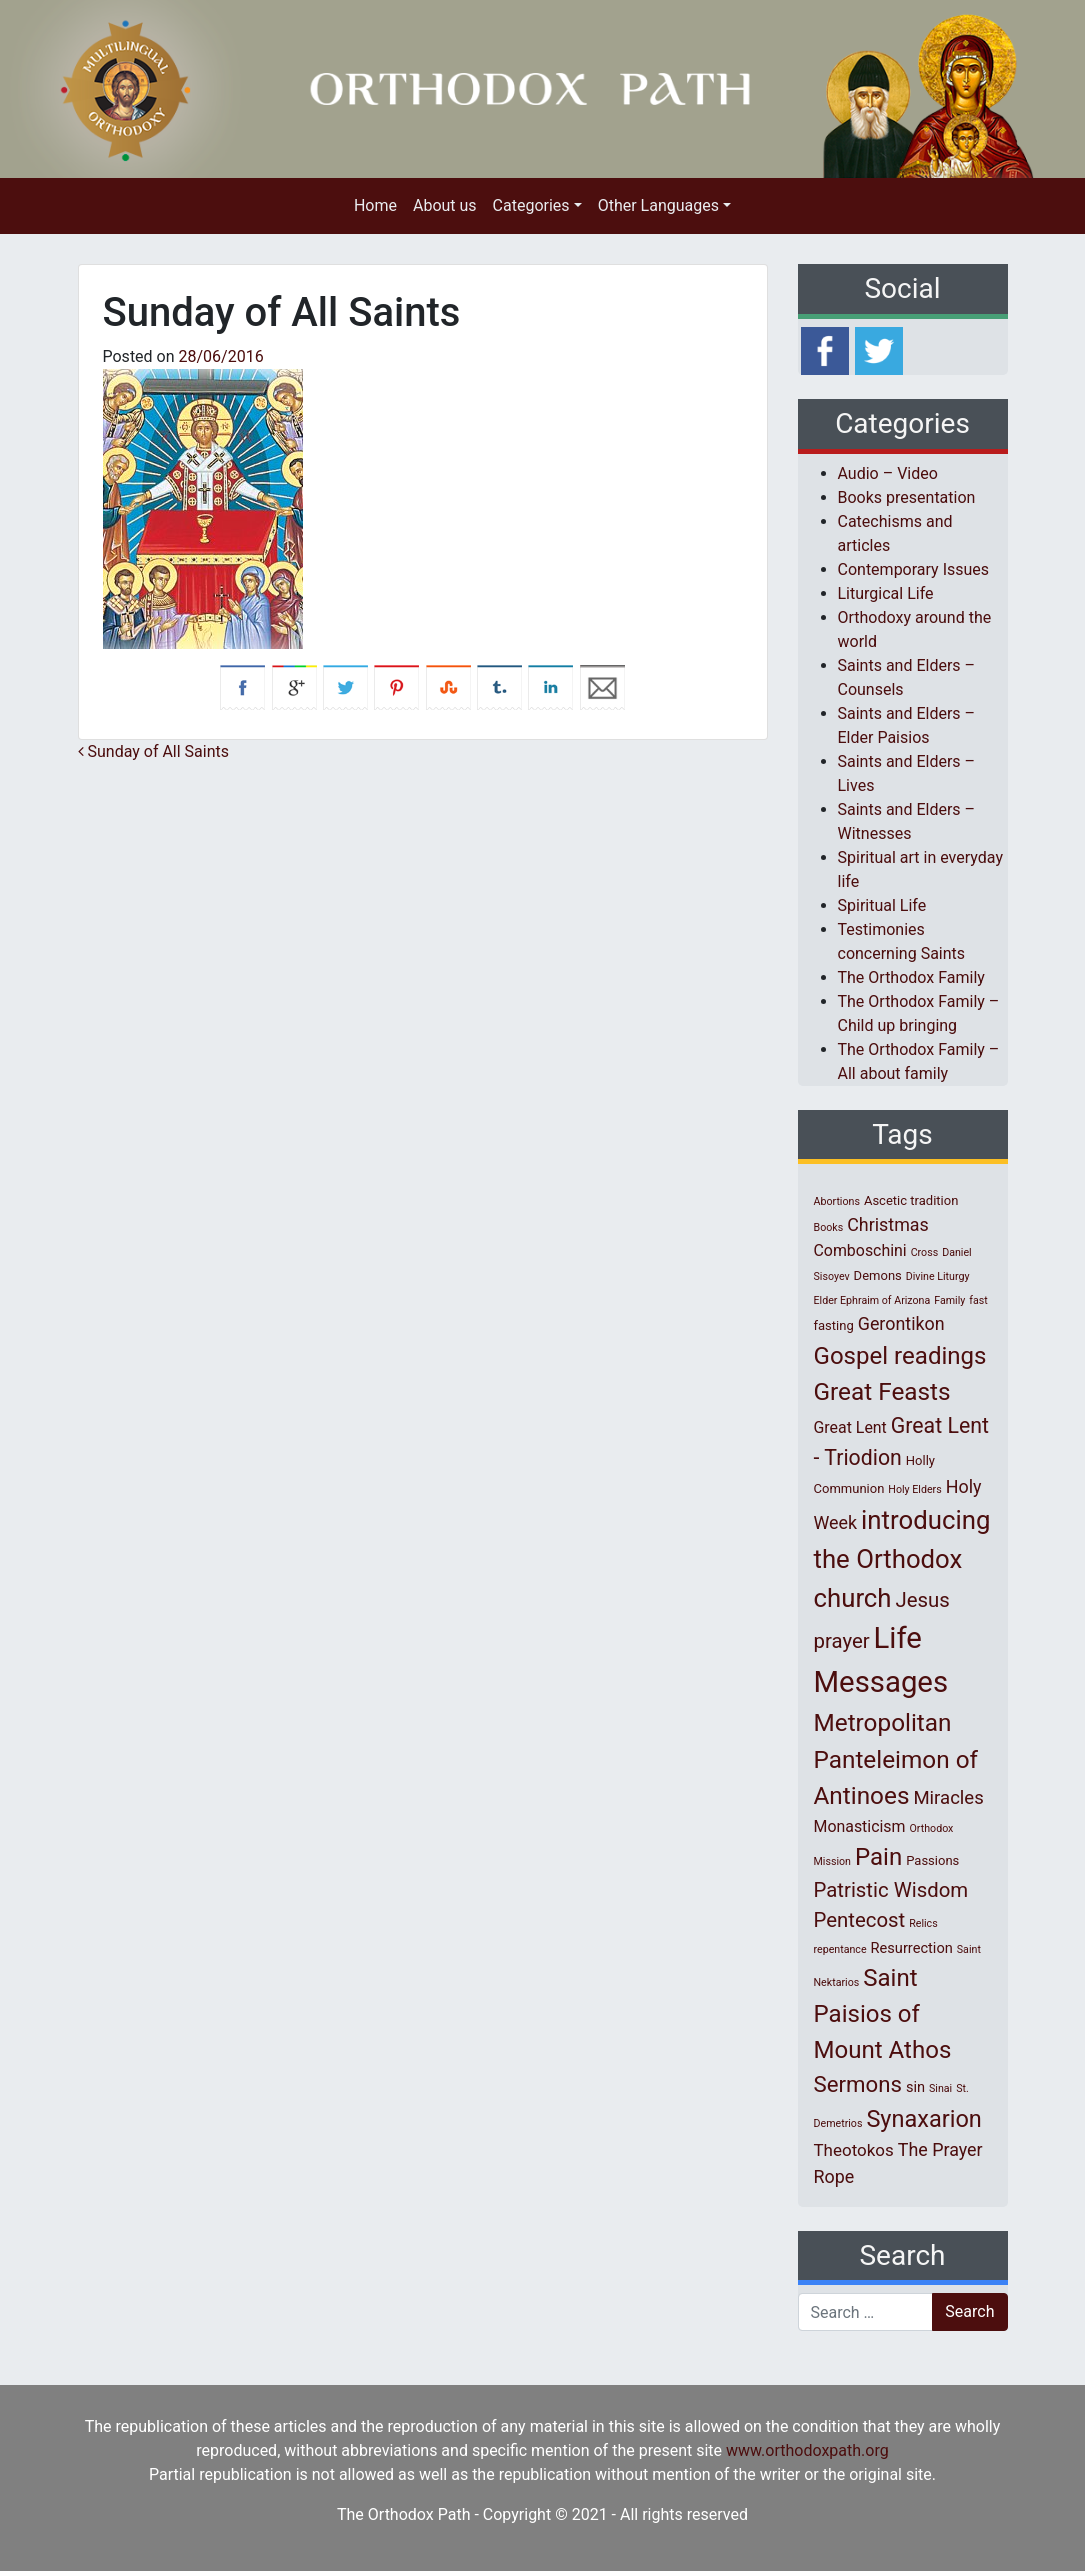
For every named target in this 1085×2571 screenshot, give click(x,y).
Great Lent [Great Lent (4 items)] (850, 1427)
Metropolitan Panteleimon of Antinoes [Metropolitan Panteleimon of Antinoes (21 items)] (896, 1759)
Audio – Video (888, 473)
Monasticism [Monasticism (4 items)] (860, 1826)
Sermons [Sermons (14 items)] (858, 2084)
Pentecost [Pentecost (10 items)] (860, 1920)
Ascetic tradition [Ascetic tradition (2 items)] (911, 1200)
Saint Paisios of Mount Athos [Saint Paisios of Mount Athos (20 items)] (883, 2014)
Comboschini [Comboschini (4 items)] (860, 1250)
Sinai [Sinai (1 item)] (940, 2088)
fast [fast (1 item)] (978, 1300)
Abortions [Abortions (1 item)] (837, 1201)
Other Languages (658, 205)
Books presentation (907, 497)
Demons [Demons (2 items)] (878, 1275)
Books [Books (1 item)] (829, 1227)
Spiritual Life (882, 905)
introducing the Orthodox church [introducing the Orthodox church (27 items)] (902, 1558)
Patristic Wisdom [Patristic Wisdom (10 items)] (891, 1890)
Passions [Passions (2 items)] (932, 1860)
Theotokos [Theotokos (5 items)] (854, 2150)
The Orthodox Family (911, 977)
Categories (531, 205)
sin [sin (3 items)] (915, 2087)
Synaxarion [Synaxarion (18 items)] (924, 2119)
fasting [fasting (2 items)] (834, 1325)
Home (375, 205)
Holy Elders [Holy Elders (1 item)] (914, 1489)
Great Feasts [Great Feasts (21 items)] (882, 1391)
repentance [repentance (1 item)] (840, 1949)
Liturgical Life (886, 593)
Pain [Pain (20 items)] (878, 1857)
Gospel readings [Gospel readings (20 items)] (900, 1356)
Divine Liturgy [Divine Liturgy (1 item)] (938, 1276)
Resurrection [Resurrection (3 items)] (912, 1948)
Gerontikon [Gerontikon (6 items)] (901, 1323)
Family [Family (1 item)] (949, 1300)
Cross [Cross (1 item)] (925, 1252)
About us (445, 205)
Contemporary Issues (914, 569)
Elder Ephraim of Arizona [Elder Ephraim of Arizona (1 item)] (872, 1300)
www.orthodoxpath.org (807, 2450)
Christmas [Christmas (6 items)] (888, 1224)
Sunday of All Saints (154, 751)
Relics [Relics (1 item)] (923, 1923)
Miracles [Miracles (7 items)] (948, 1798)
